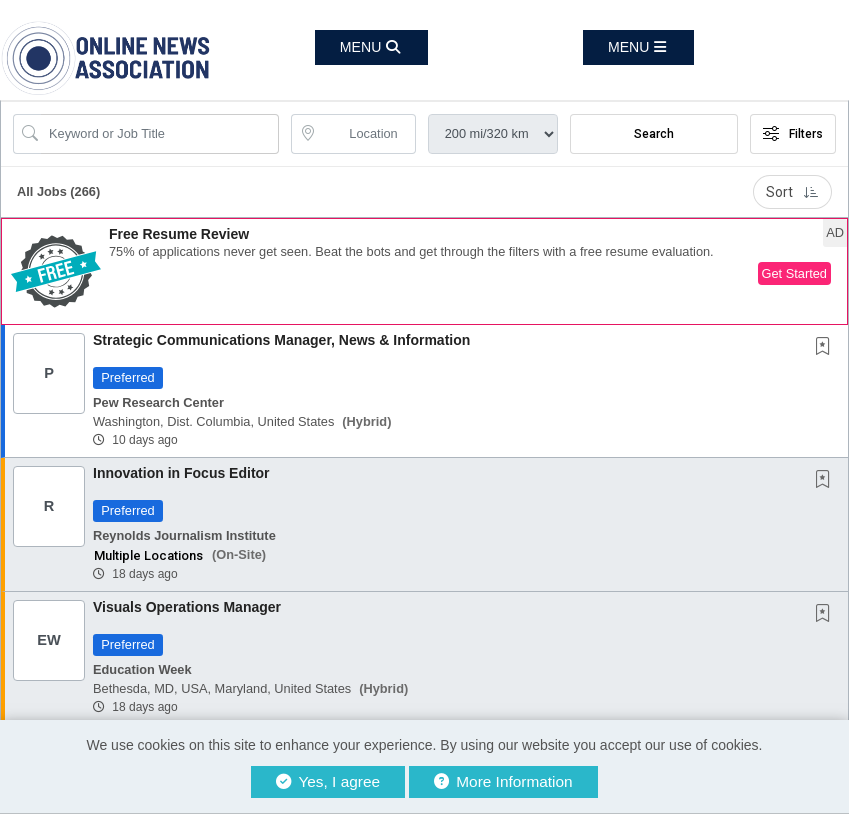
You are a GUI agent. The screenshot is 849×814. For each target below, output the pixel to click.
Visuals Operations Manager (187, 607)
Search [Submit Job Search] (654, 134)
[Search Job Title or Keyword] (160, 134)
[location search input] (367, 134)
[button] (638, 47)
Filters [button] (793, 134)
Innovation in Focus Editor (181, 473)
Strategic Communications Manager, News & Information (281, 340)
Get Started (794, 273)
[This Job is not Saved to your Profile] (827, 348)
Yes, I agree (328, 781)
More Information (503, 781)
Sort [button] (792, 192)
